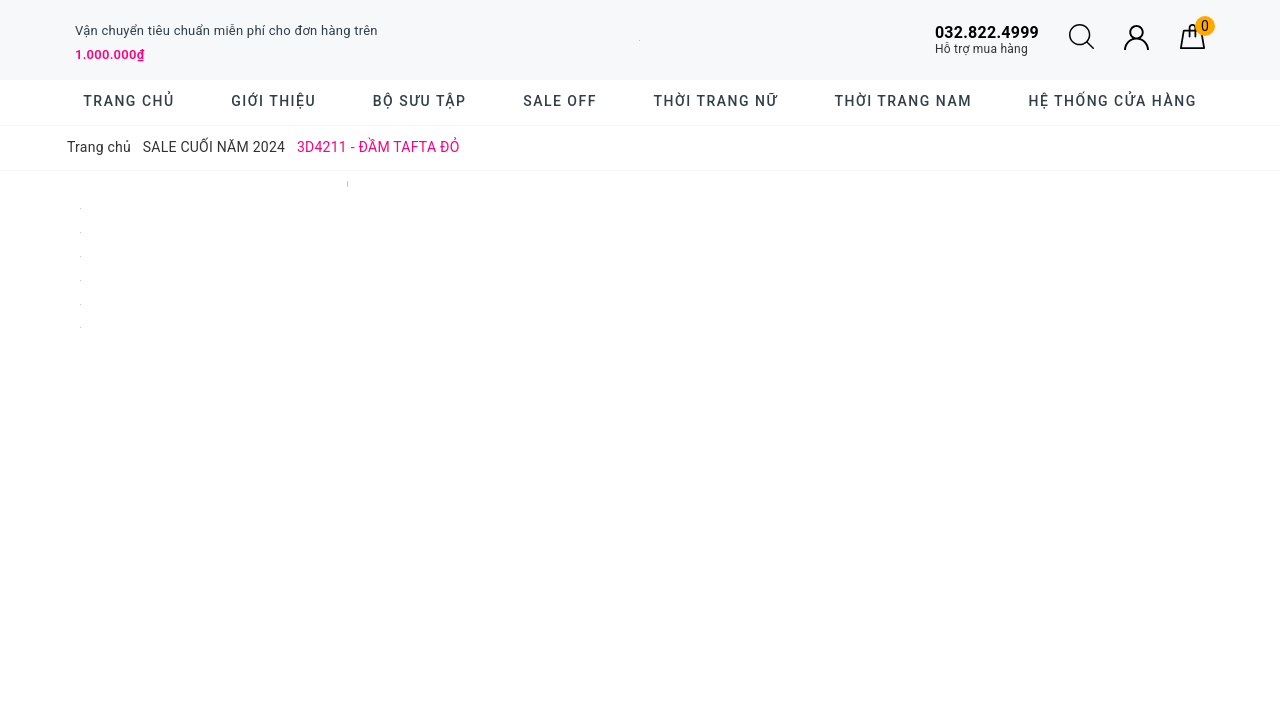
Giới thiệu (273, 101)
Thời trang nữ (716, 101)
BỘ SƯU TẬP (420, 101)
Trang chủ (128, 101)
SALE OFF (560, 101)
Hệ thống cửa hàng (1113, 101)
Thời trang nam (902, 101)
